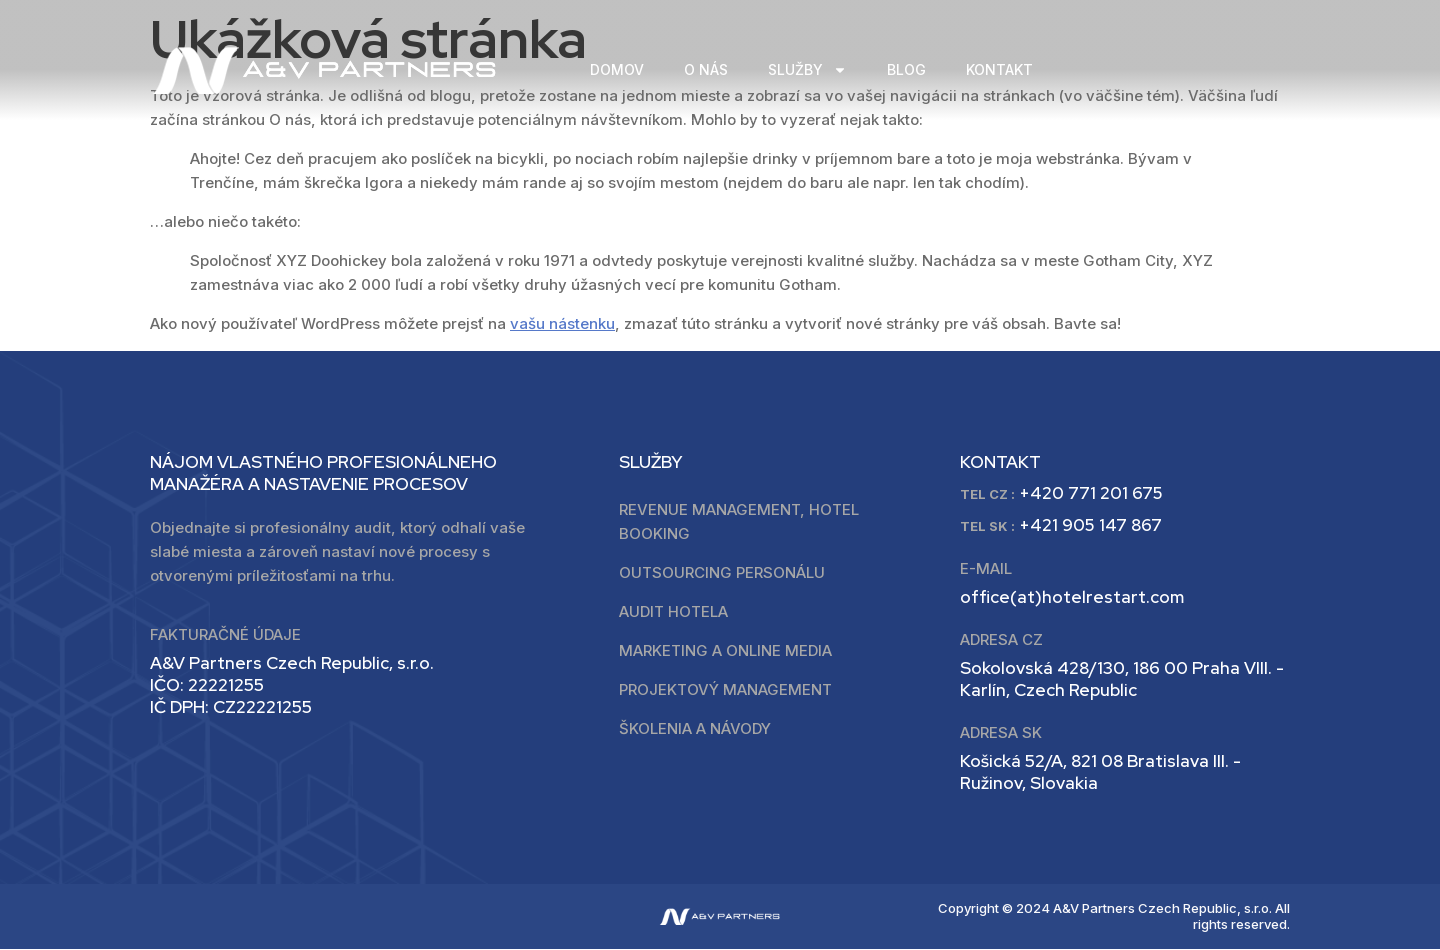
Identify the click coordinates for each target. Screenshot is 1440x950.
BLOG (906, 69)
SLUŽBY (807, 70)
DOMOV (617, 69)
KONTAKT (999, 69)
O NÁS (706, 69)
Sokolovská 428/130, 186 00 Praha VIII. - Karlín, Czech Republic (1122, 680)
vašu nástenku (562, 323)
